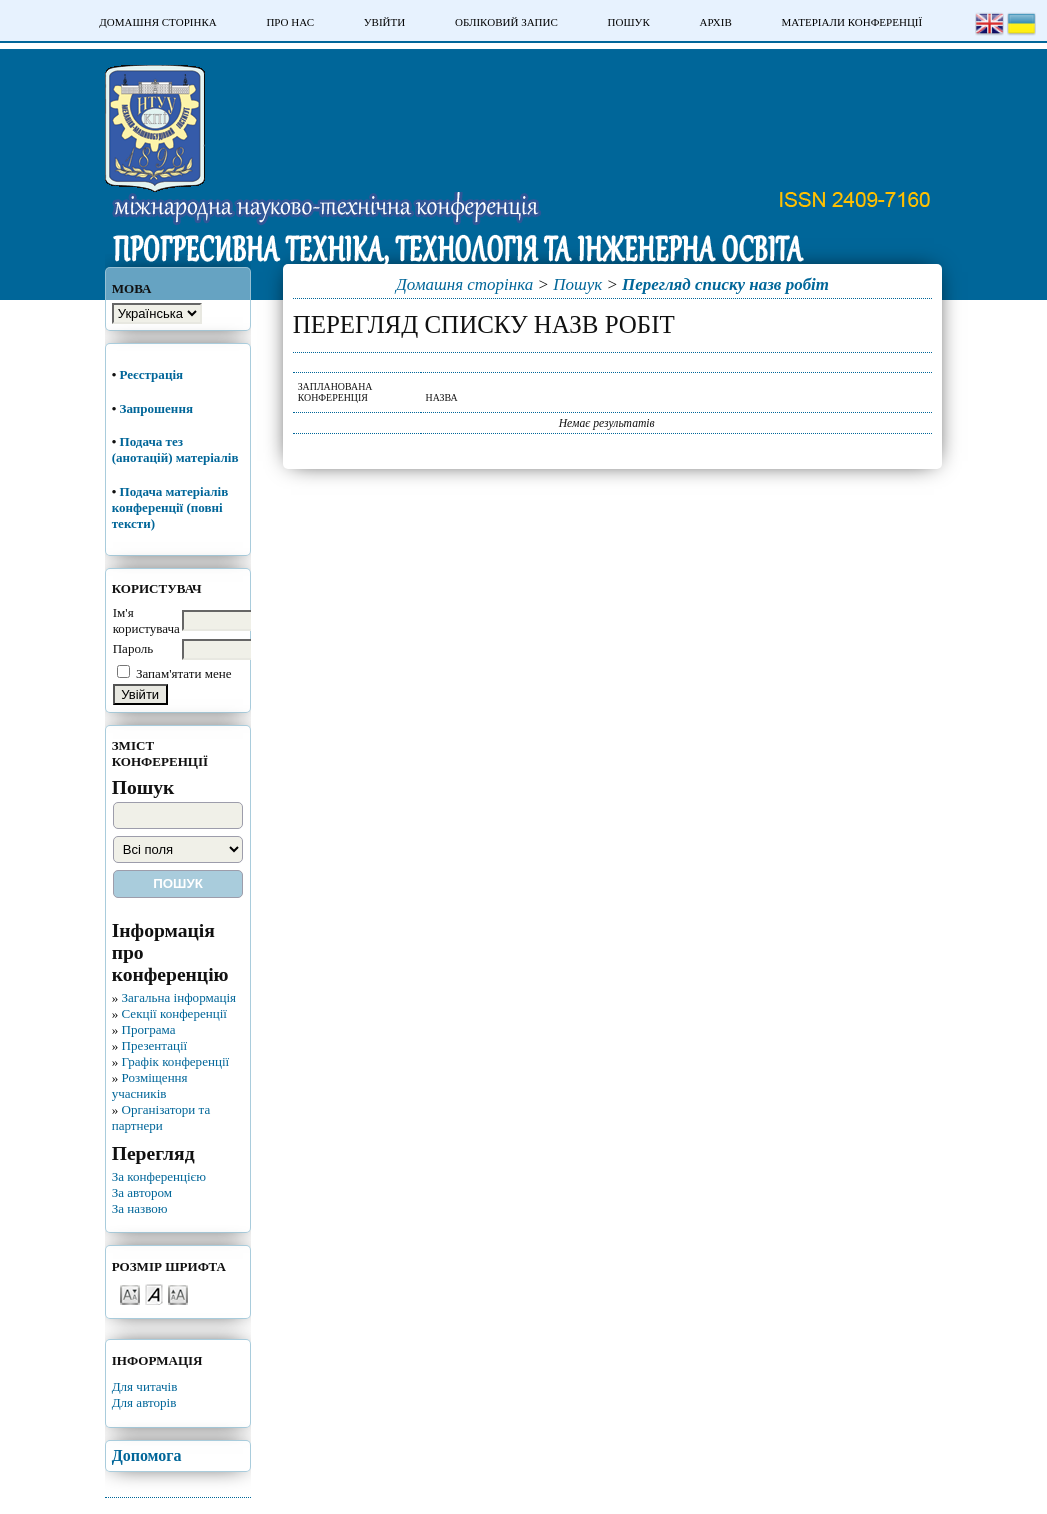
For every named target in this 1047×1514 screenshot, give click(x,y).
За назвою (140, 1208)
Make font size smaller (130, 1293)
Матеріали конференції (851, 22)
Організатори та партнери (161, 1117)
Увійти (384, 22)
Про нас (290, 22)
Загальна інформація (178, 997)
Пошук (629, 22)
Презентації (154, 1045)
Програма (148, 1029)
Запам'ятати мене (184, 673)
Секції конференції (173, 1013)
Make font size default (154, 1293)
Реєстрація (153, 374)
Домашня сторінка (157, 22)
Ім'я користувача (146, 620)
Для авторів (144, 1402)
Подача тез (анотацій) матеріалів (177, 449)
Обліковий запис (506, 22)
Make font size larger (178, 1293)
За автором (142, 1192)
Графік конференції (175, 1061)
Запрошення (156, 408)
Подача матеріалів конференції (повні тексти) (170, 507)
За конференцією (159, 1176)
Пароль (133, 648)
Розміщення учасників (150, 1085)
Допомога (147, 1455)
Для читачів (145, 1386)
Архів (715, 22)
